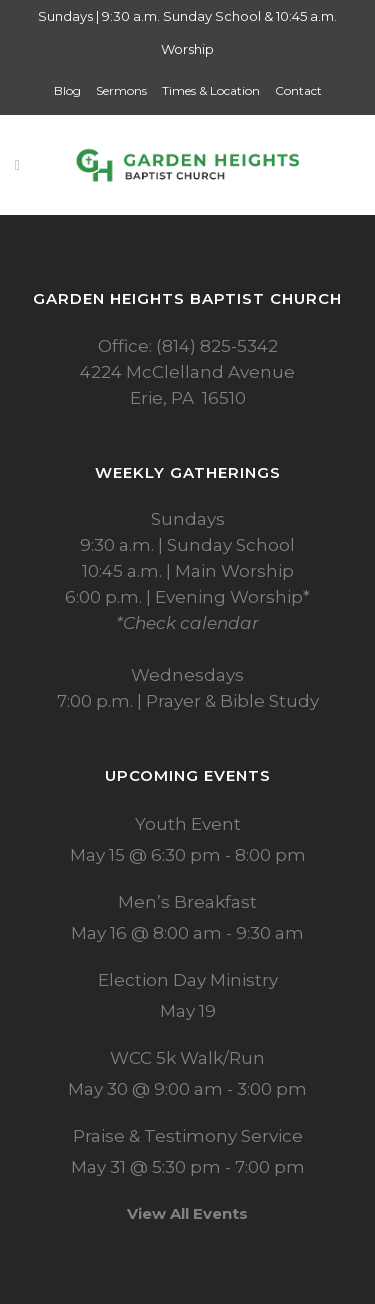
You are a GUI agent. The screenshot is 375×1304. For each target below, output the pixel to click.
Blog (67, 90)
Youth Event (188, 824)
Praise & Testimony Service (188, 1136)
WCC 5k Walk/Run (187, 1058)
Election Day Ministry (188, 980)
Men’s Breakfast (187, 902)
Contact (298, 90)
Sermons (121, 90)
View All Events (187, 1213)
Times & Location (211, 90)
